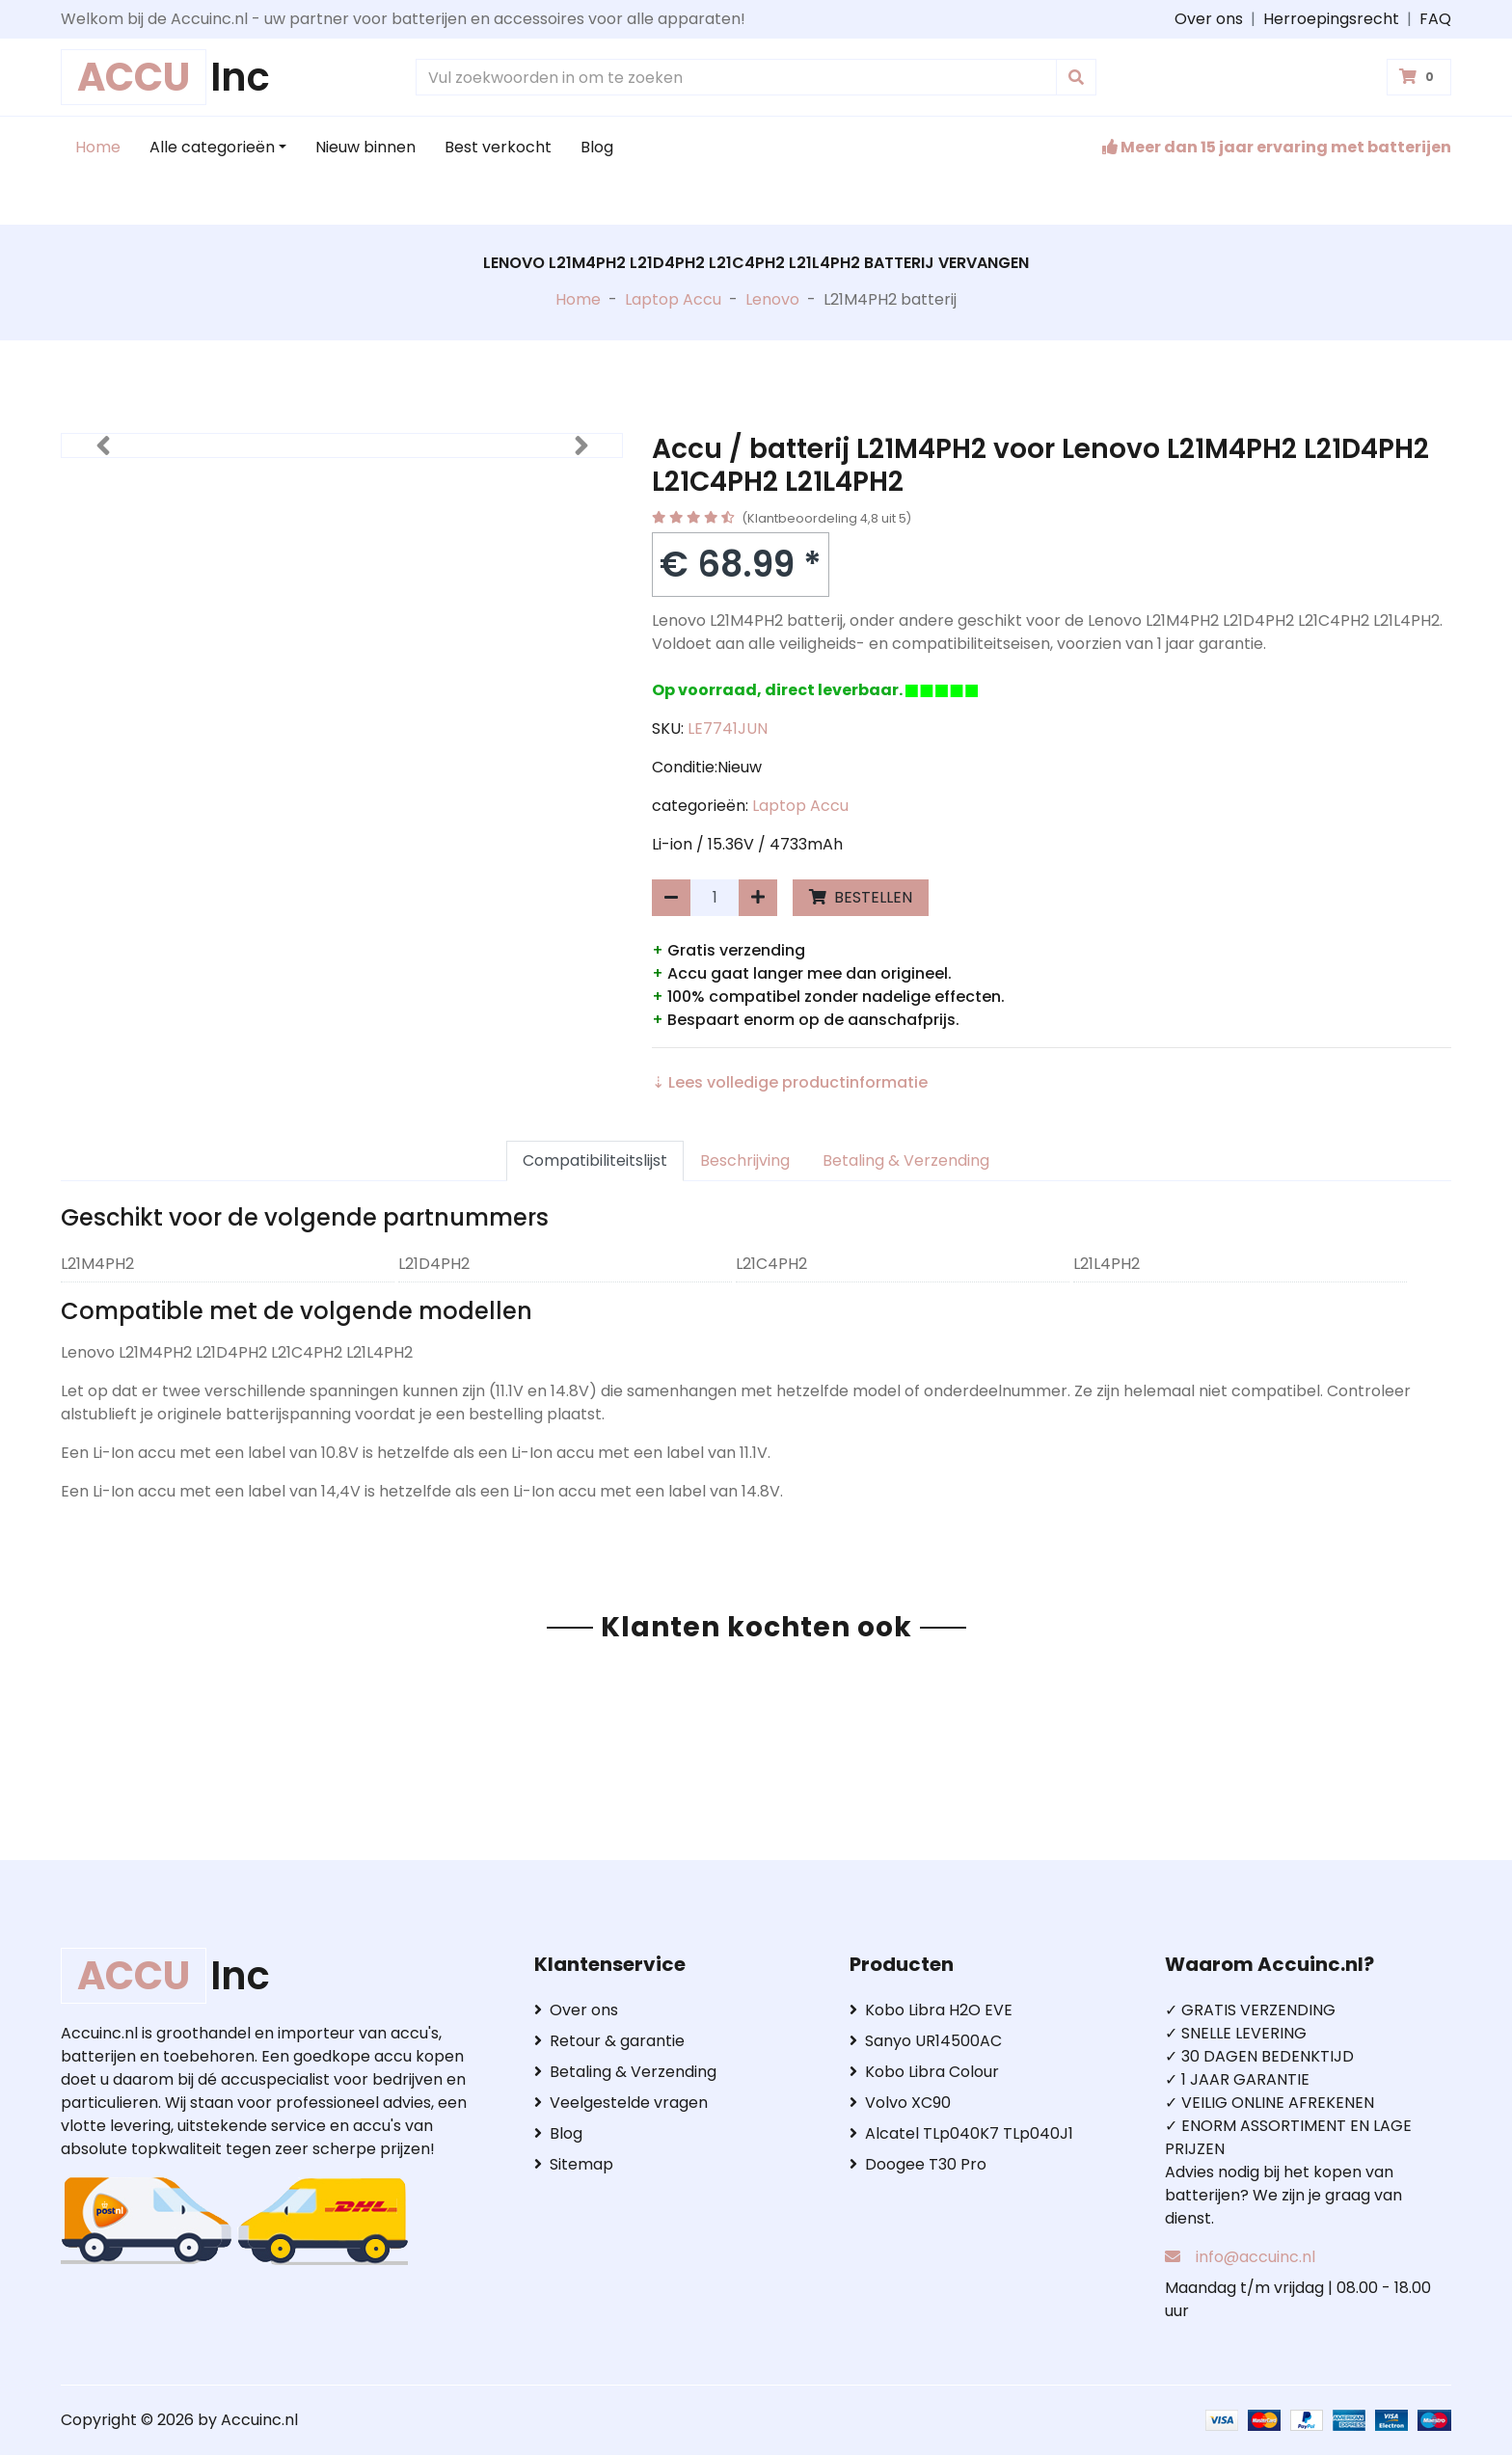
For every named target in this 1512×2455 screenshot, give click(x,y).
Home (98, 147)
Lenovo (772, 299)
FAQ (1435, 19)
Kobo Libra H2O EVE (931, 2010)
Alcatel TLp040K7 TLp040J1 (961, 2133)
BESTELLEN (860, 897)
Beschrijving (745, 1160)
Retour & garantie (609, 2041)
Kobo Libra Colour (924, 2072)
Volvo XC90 (900, 2102)
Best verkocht (498, 147)
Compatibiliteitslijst (595, 1160)
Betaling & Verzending (906, 1160)
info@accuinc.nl (1255, 2257)
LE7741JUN (728, 728)
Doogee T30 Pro (918, 2164)
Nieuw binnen (365, 147)
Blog (596, 147)
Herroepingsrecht (1331, 19)
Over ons (1208, 19)
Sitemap (573, 2164)
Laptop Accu (673, 299)
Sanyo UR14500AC (926, 2041)
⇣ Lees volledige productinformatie (790, 1082)
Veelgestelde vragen (621, 2102)
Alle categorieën (212, 147)
